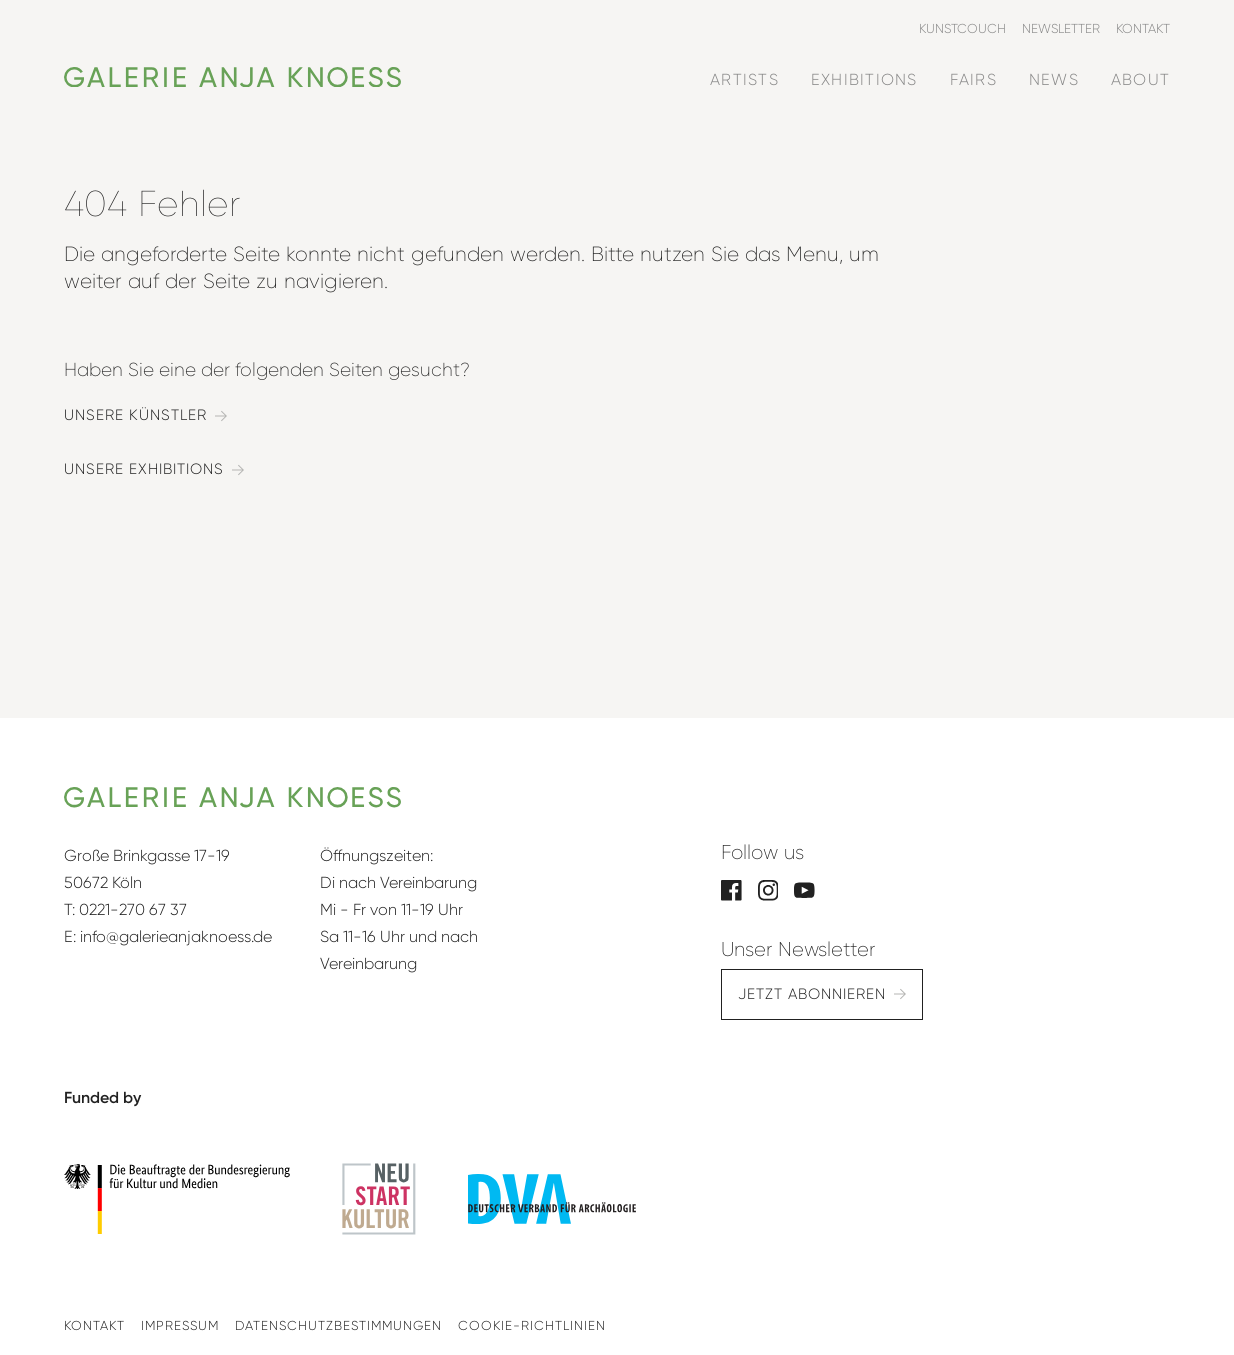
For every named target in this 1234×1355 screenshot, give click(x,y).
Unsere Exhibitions (144, 469)
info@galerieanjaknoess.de (176, 936)
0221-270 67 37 (133, 909)
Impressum (180, 1325)
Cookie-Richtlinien (532, 1325)
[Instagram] (768, 889)
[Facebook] (731, 889)
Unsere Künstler (135, 415)
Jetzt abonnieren (812, 994)
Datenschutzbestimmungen (338, 1325)
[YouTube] (804, 889)
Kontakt (94, 1325)
